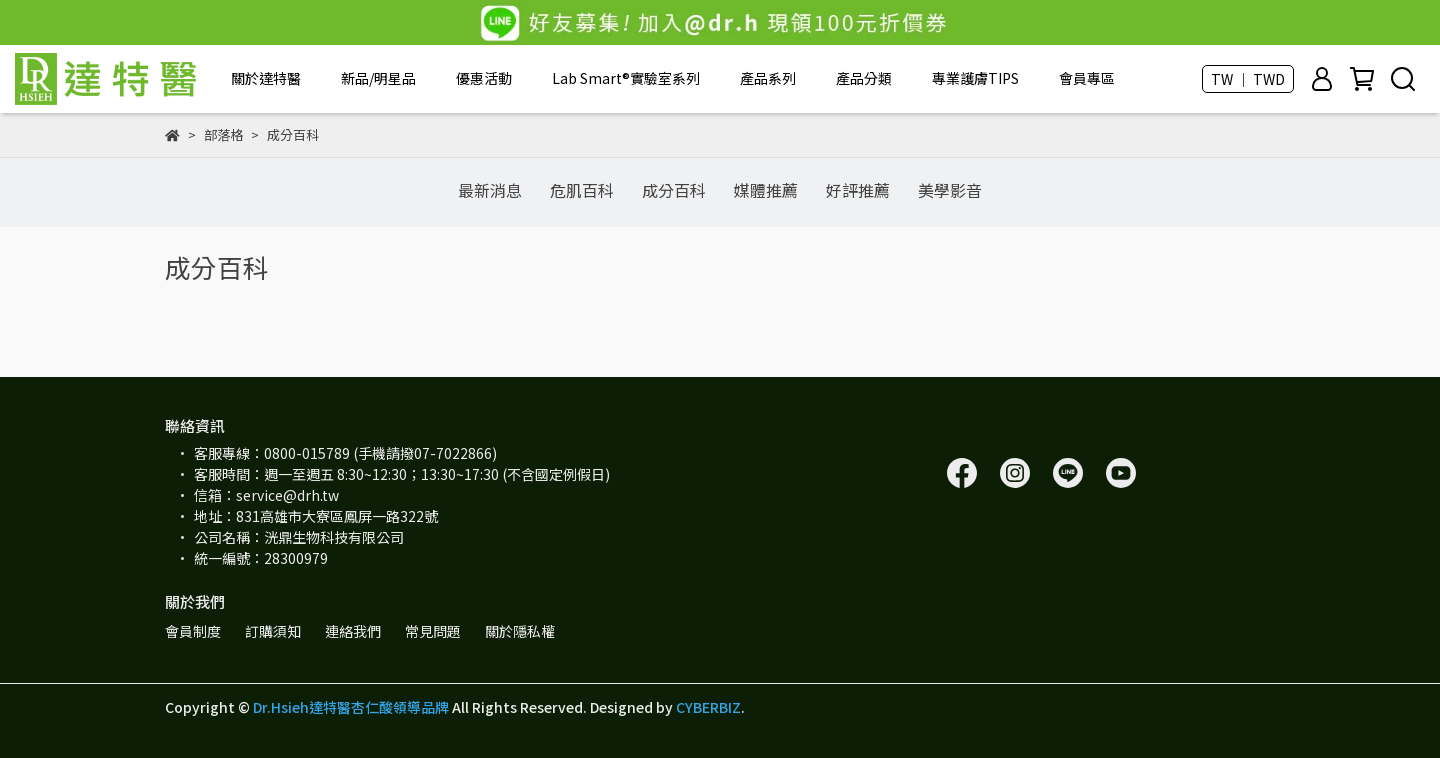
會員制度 (193, 631)
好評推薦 (858, 190)
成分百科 (674, 190)
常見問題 (433, 631)
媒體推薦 (766, 190)
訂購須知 (273, 631)
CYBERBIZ (708, 707)
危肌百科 (582, 190)
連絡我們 (353, 631)
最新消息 (490, 190)
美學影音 (950, 190)
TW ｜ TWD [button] (1248, 79)
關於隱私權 (520, 631)
